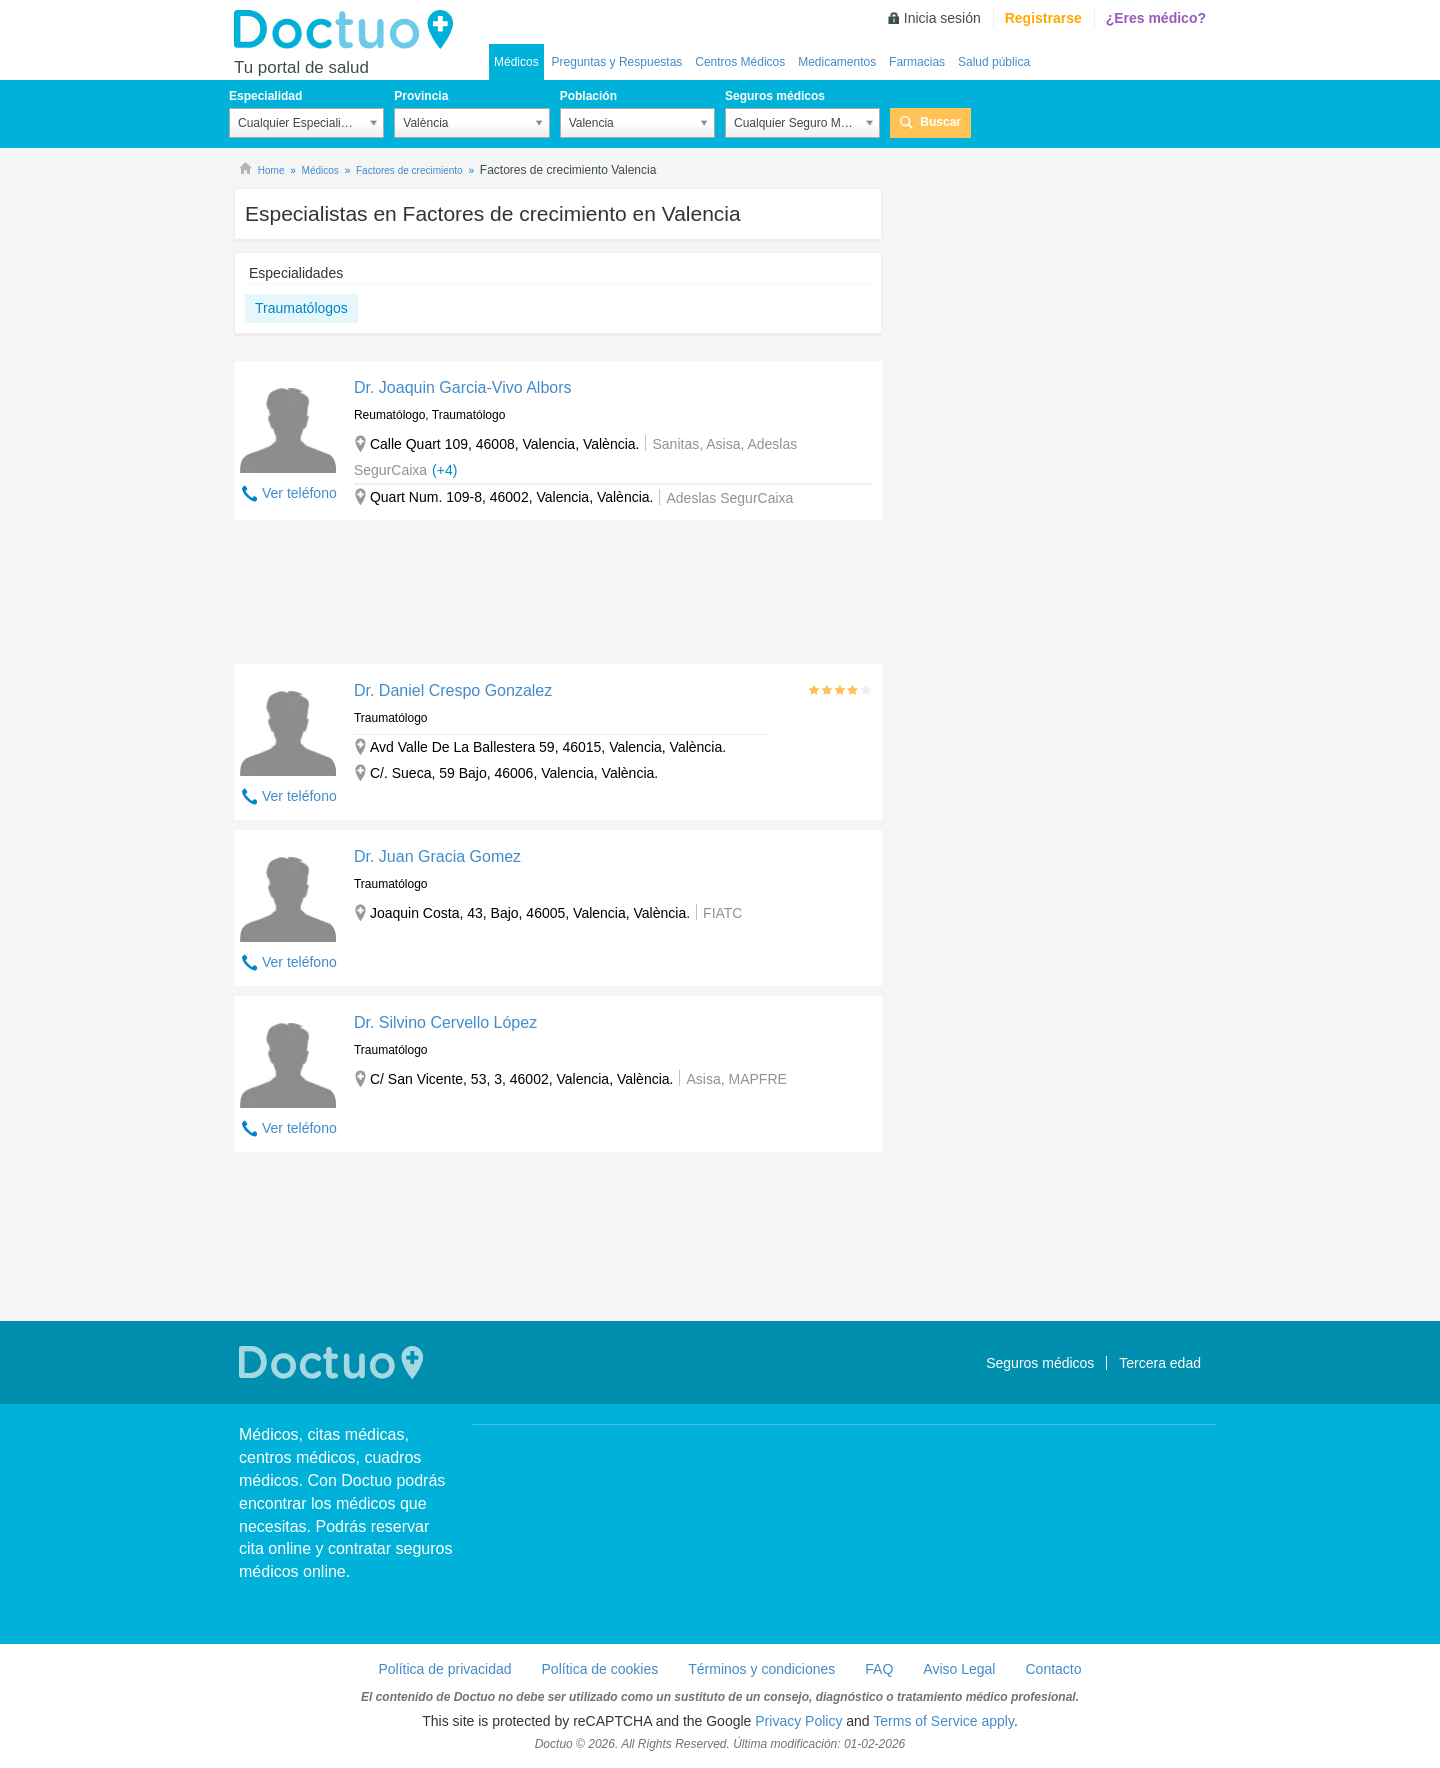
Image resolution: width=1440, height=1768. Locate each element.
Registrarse (1043, 18)
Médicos (516, 62)
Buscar (940, 122)
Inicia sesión (942, 18)
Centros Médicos (740, 62)
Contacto (1053, 1669)
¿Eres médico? (1156, 18)
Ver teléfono (299, 493)
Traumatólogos (301, 308)
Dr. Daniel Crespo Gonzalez (453, 690)
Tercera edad (1160, 1363)
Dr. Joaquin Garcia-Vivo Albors (463, 387)
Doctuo (349, 30)
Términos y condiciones (761, 1669)
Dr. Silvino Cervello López (445, 1022)
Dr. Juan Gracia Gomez (437, 856)
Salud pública (994, 62)
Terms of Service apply (943, 1721)
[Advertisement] (558, 597)
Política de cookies (600, 1669)
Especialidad (265, 96)
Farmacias (917, 62)
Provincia (421, 96)
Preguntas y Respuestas (617, 62)
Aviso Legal (959, 1669)
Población (588, 96)
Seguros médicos (775, 96)
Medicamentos (837, 62)
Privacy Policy (798, 1721)
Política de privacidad (444, 1669)
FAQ (879, 1669)
